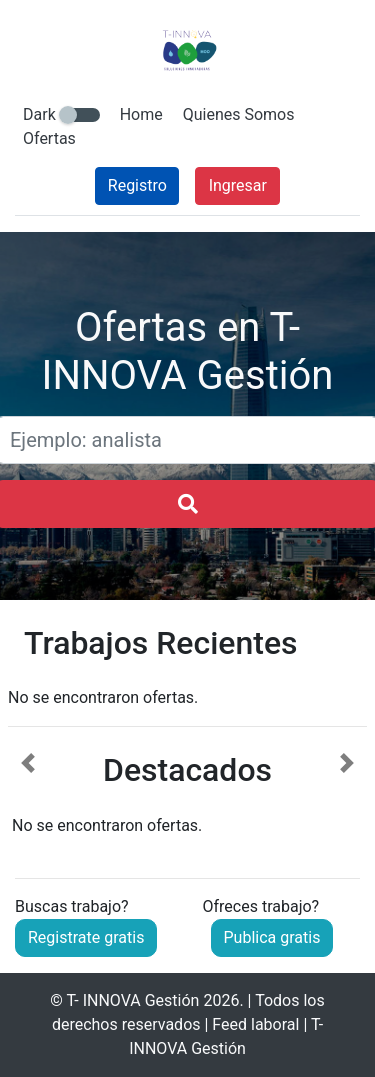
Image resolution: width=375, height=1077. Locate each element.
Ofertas (49, 138)
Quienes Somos (239, 114)
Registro (137, 185)
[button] (28, 795)
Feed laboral (255, 1024)
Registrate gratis (86, 937)
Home (141, 114)
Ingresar (238, 185)
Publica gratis (272, 937)
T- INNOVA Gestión (133, 1000)
